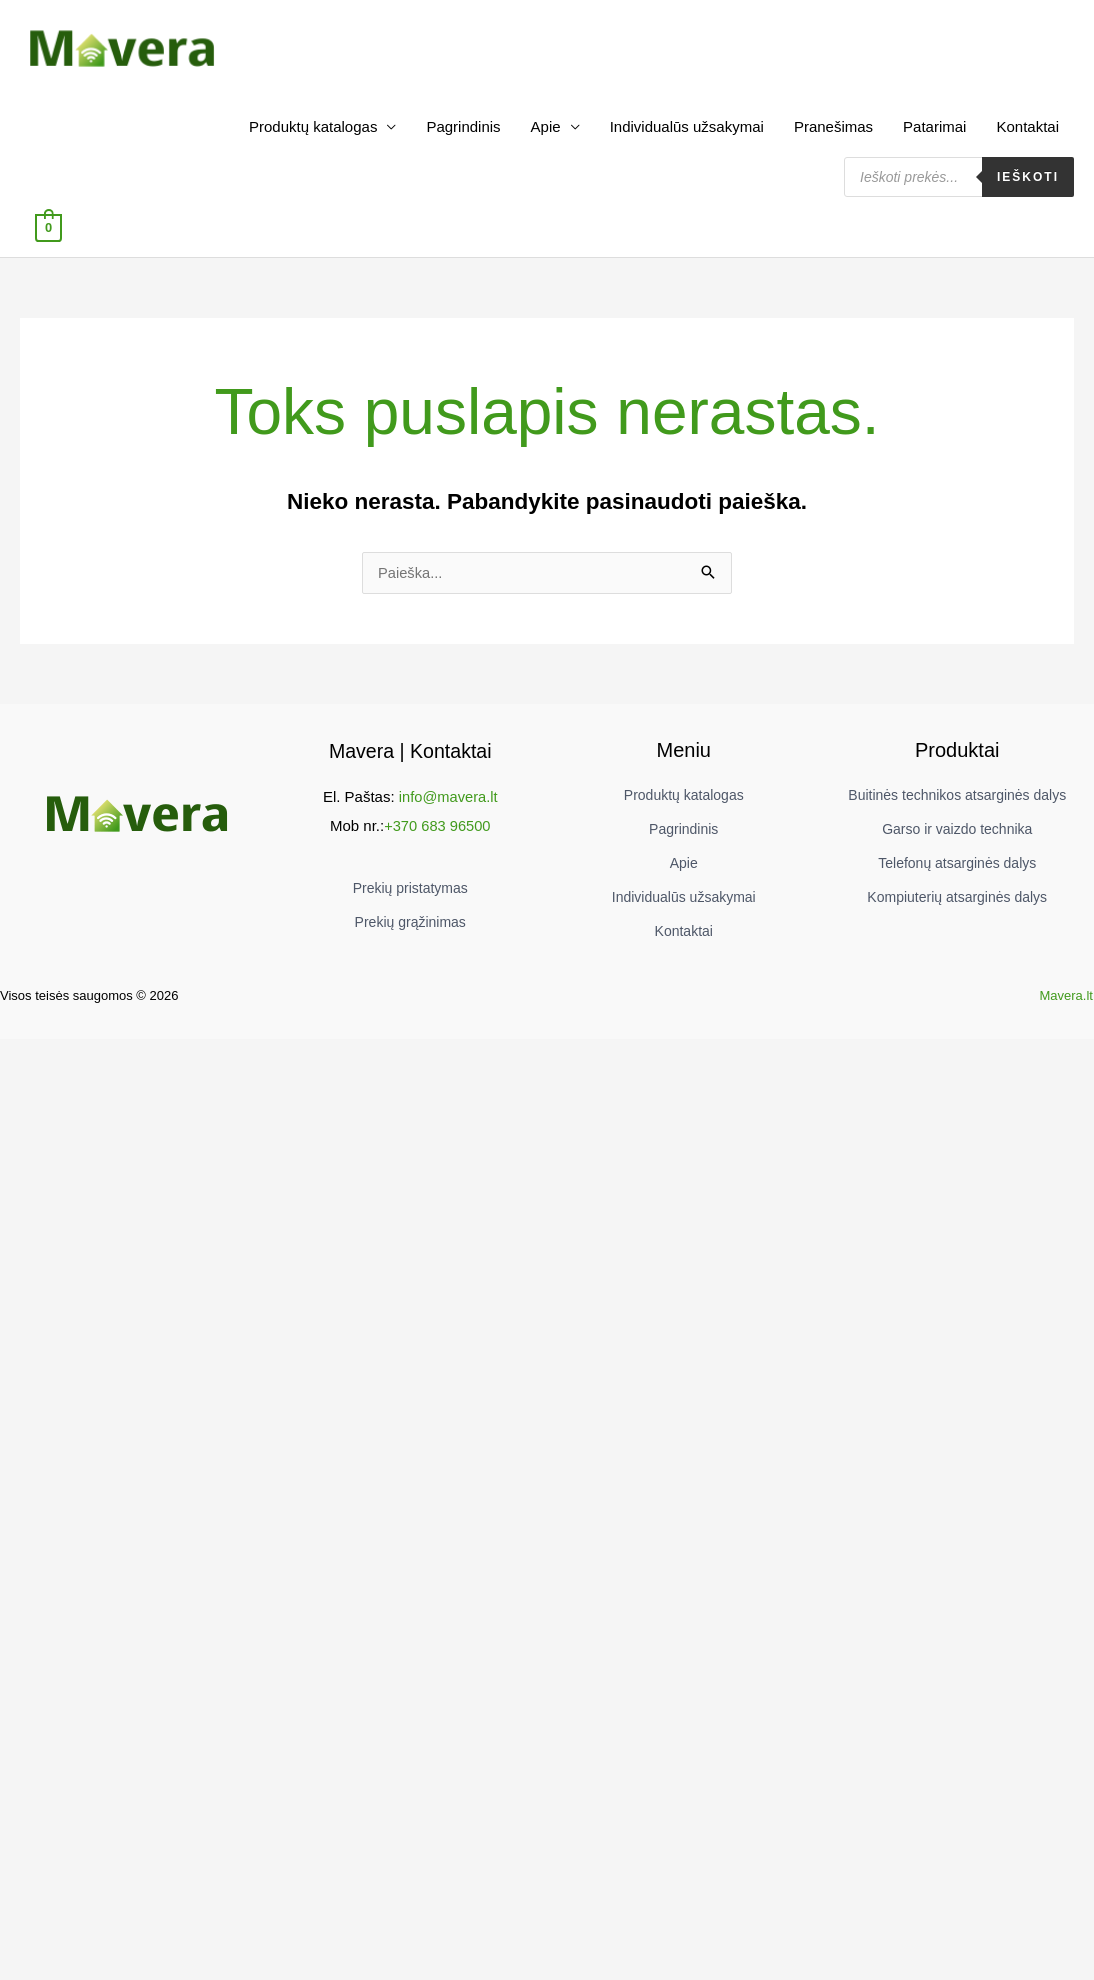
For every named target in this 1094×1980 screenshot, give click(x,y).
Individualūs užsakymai (687, 135)
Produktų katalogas (313, 135)
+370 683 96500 (437, 833)
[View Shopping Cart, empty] (48, 235)
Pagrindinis (463, 135)
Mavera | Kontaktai (410, 760)
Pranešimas (833, 135)
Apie (546, 135)
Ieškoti (1028, 186)
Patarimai (934, 135)
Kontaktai (1027, 135)
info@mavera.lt (448, 805)
